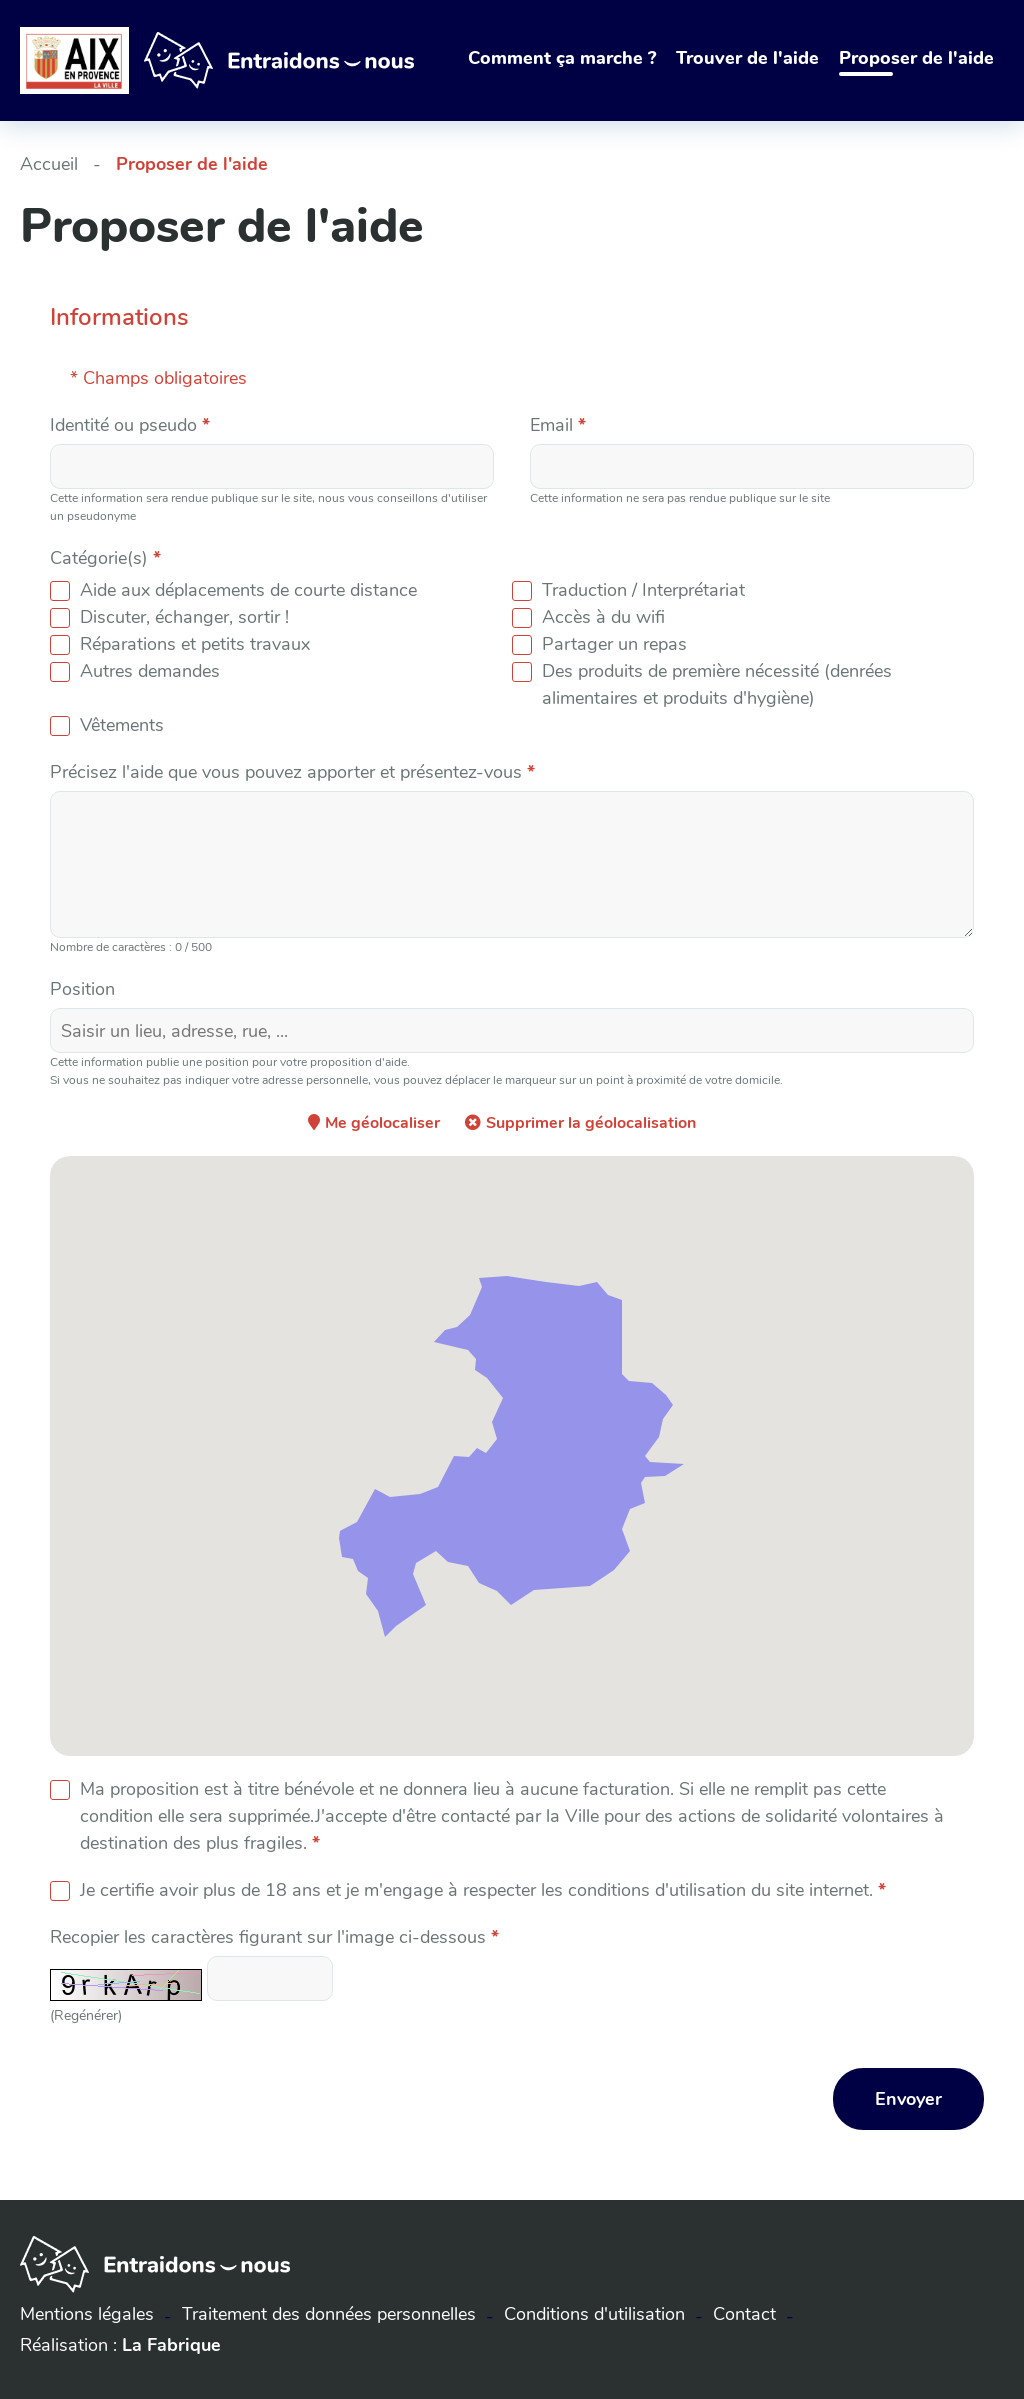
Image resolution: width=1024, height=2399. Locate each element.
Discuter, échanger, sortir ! (184, 617)
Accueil (49, 164)
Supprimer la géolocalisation (591, 1123)
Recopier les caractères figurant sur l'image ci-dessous (274, 1937)
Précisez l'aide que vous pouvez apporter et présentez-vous (292, 772)
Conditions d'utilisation (594, 2314)
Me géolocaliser (382, 1123)
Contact (744, 2314)
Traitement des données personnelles (329, 2314)
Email (558, 425)
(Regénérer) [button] (86, 2015)
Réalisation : (120, 2345)
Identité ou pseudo (130, 425)
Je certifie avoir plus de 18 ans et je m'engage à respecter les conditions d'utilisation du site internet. (483, 1890)
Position (82, 989)
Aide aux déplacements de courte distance (248, 590)
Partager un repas (614, 644)
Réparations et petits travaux (195, 644)
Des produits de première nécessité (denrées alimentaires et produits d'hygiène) (717, 684)
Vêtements (122, 725)
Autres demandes (150, 671)
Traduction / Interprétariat (643, 590)
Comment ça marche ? (562, 58)
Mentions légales (87, 2314)
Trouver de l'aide (747, 58)
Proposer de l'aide (916, 58)
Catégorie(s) (105, 558)
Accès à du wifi (603, 617)
